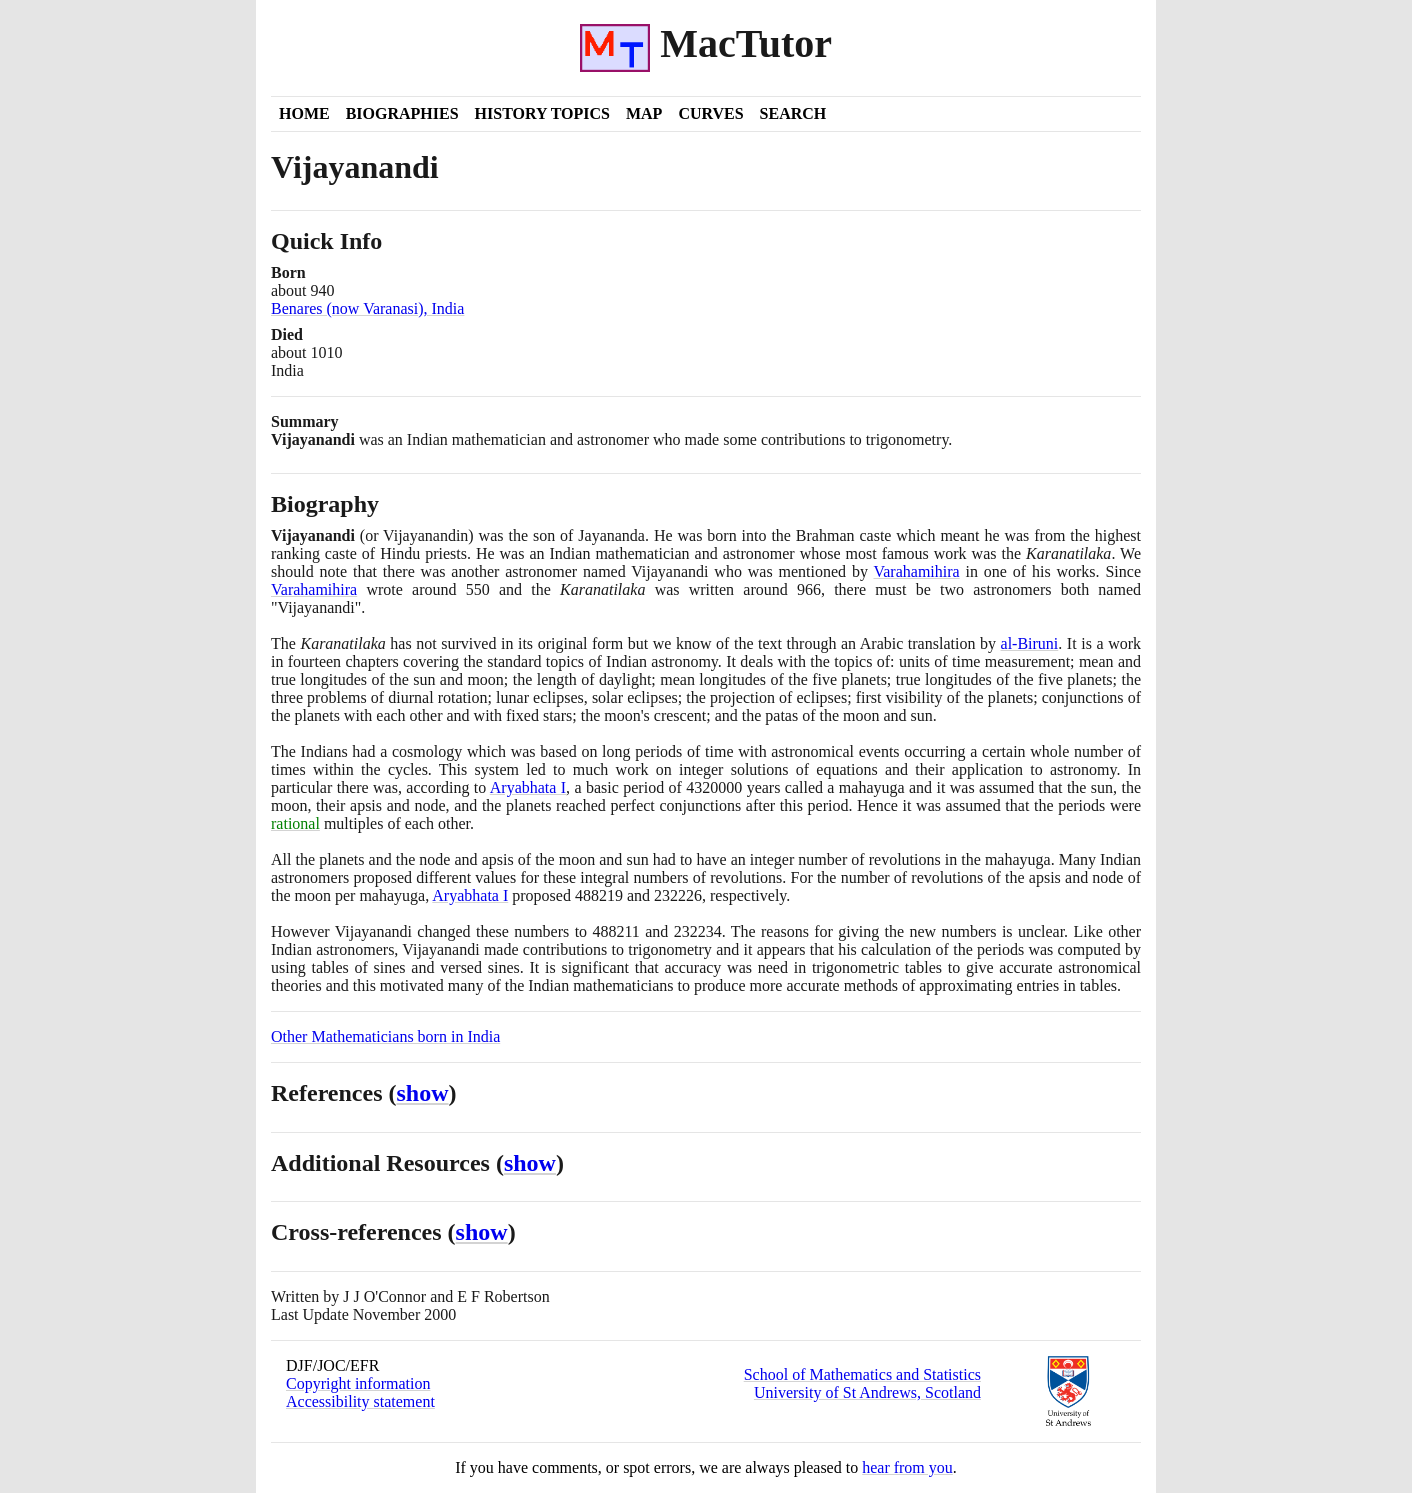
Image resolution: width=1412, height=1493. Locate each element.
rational (295, 823)
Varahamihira (916, 571)
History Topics (542, 113)
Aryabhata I (528, 787)
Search (793, 113)
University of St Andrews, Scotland (867, 1392)
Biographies (402, 113)
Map (644, 113)
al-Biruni (1030, 643)
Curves (710, 113)
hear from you (907, 1467)
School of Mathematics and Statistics (862, 1374)
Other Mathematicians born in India (385, 1036)
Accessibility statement (360, 1401)
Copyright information (358, 1383)
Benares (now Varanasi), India (367, 308)
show (423, 1093)
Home (304, 113)
